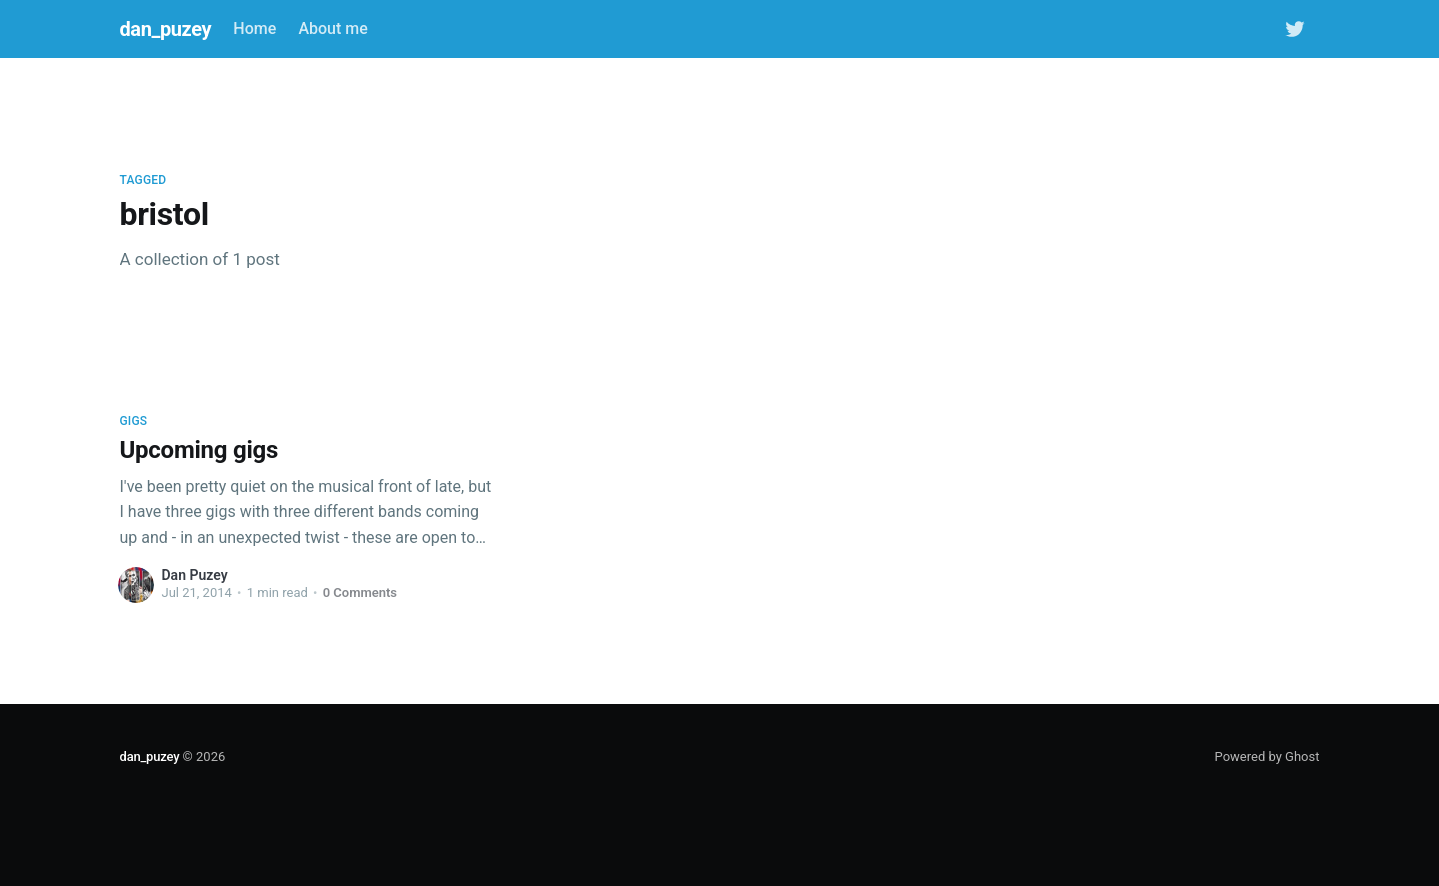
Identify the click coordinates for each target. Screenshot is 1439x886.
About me (332, 28)
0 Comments (360, 592)
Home (254, 28)
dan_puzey (166, 29)
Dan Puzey (195, 575)
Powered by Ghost (1267, 756)
